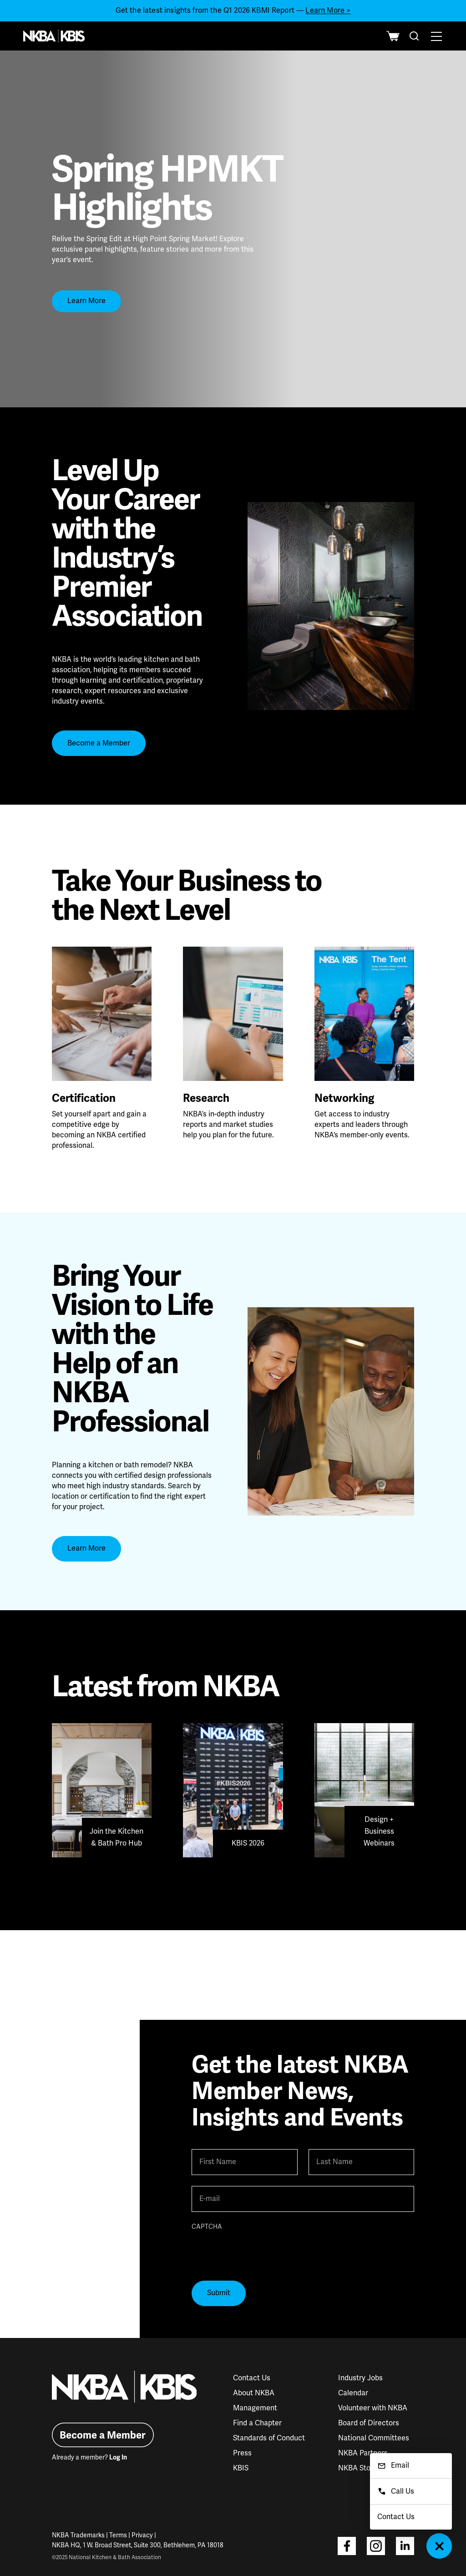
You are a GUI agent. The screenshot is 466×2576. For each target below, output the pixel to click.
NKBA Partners (363, 2453)
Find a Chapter (257, 2423)
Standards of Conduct (269, 2438)
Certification (84, 1098)
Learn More (86, 300)
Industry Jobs (360, 2378)
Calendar (353, 2393)
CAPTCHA (207, 2227)
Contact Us (251, 2378)
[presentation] (261, 2252)
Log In (118, 2457)
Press (242, 2453)
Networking (344, 1098)
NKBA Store (357, 2468)
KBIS (240, 2468)
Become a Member (98, 743)
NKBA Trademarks (78, 2535)
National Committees (373, 2438)
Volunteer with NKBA (372, 2408)
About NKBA (253, 2393)
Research (206, 1098)
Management (255, 2408)
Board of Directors (368, 2423)
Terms (118, 2535)
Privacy (142, 2535)
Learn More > (327, 10)
